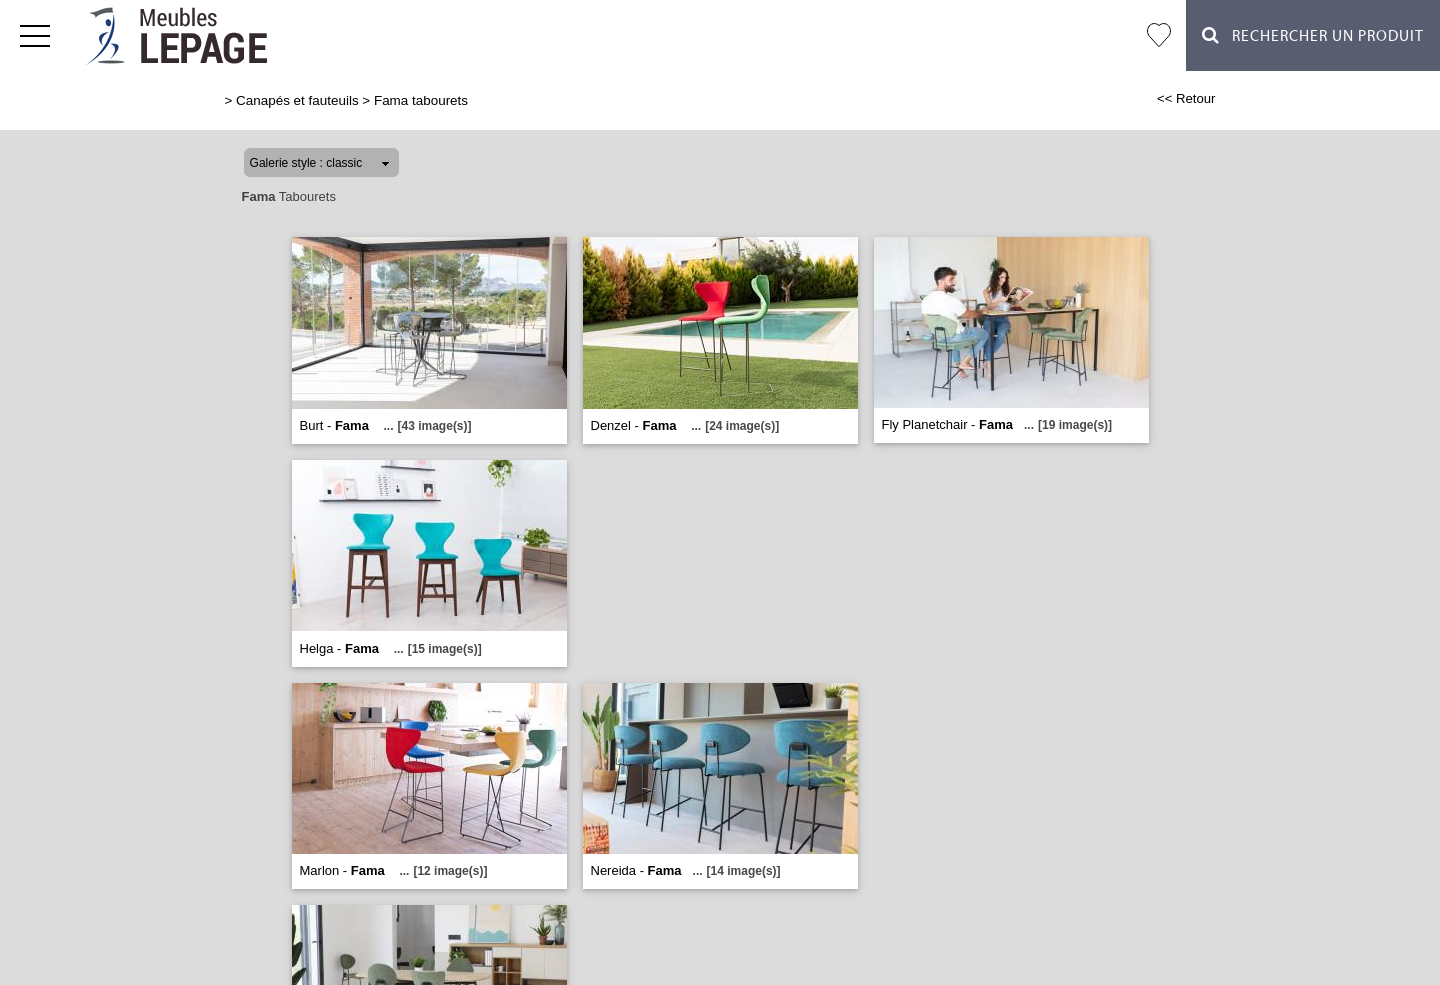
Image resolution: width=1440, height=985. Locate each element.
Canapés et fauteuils (297, 100)
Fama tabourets (421, 100)
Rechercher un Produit (1313, 35)
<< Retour (1186, 98)
